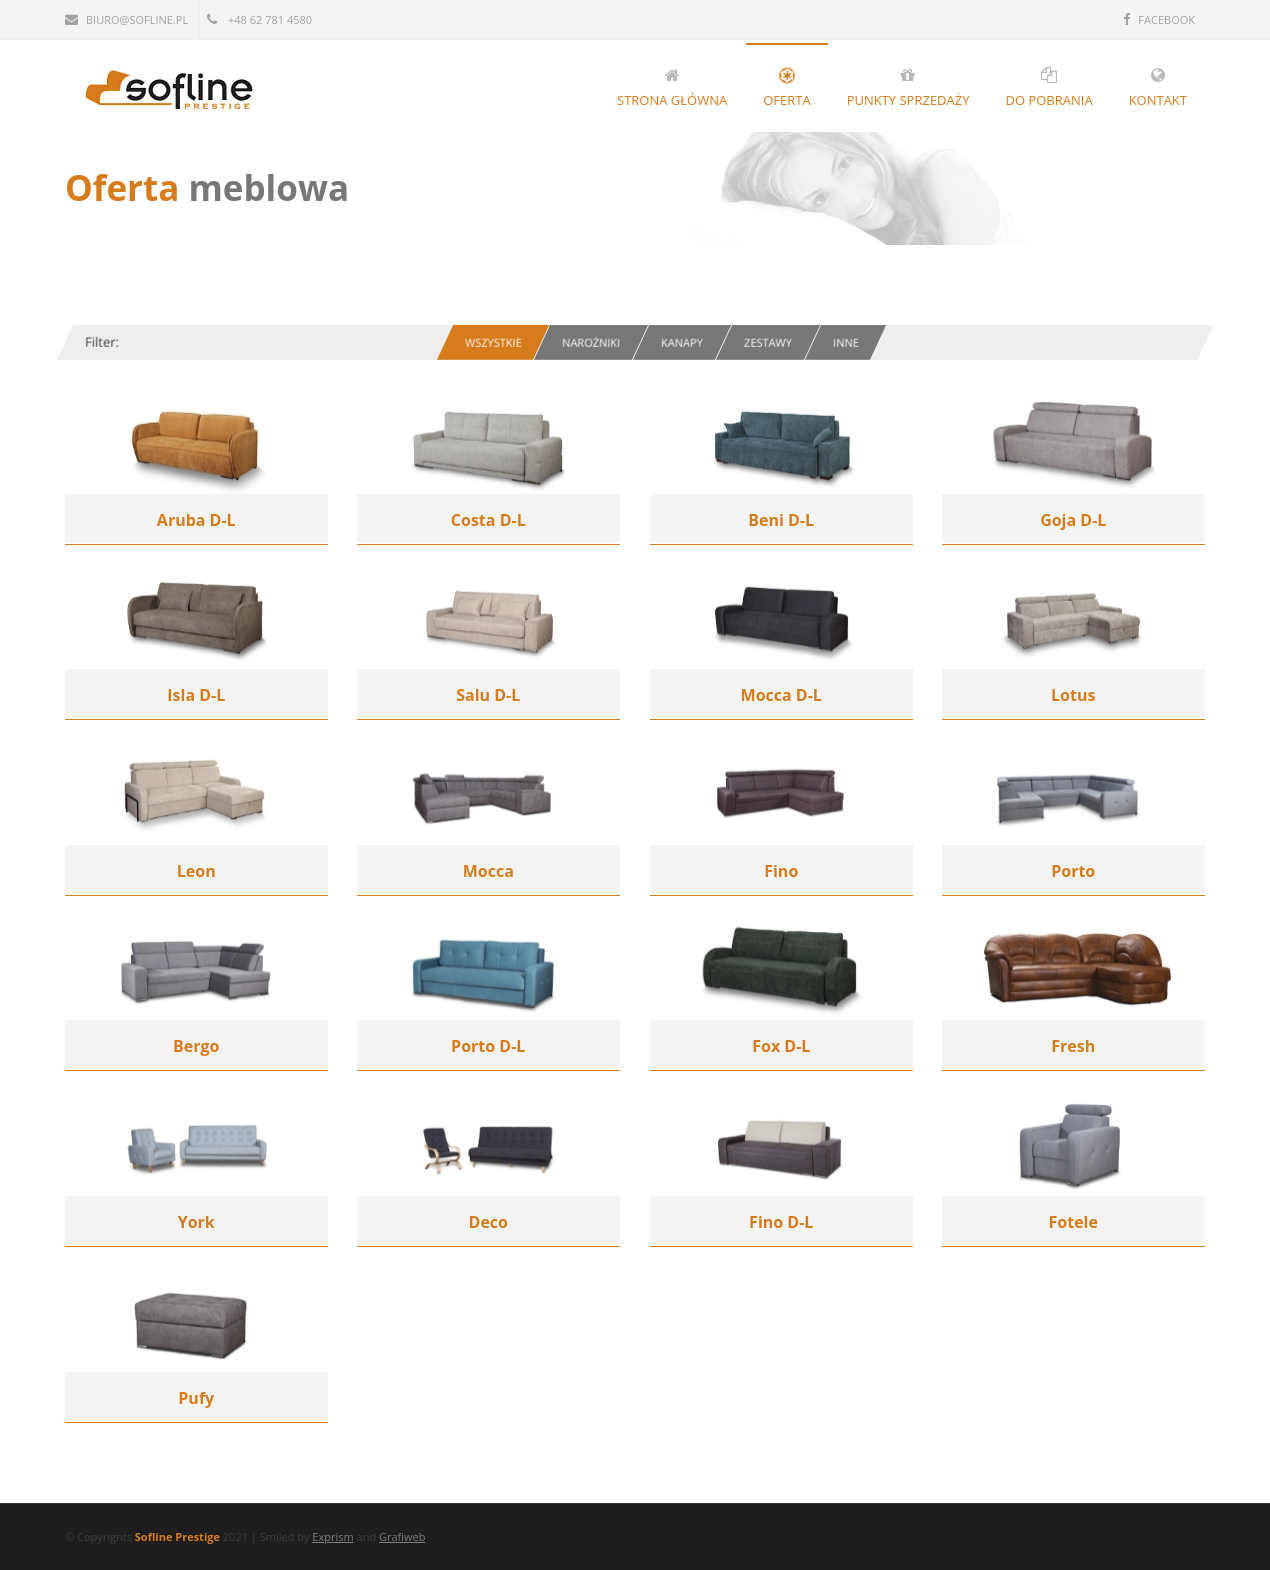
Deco (488, 1222)
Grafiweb (402, 1536)
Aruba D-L (196, 520)
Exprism (332, 1536)
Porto (1073, 871)
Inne (846, 342)
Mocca (488, 871)
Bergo (196, 1046)
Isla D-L (196, 695)
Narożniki (591, 342)
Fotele (1073, 1222)
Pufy (196, 1398)
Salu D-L (488, 695)
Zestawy (768, 342)
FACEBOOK (1159, 19)
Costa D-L (488, 520)
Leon (196, 871)
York (196, 1222)
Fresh (1073, 1046)
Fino (781, 871)
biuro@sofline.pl (126, 19)
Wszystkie (493, 342)
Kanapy (682, 342)
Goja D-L (1073, 520)
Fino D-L (781, 1222)
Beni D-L (781, 520)
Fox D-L (781, 1046)
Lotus (1073, 695)
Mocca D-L (781, 695)
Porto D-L (488, 1046)
